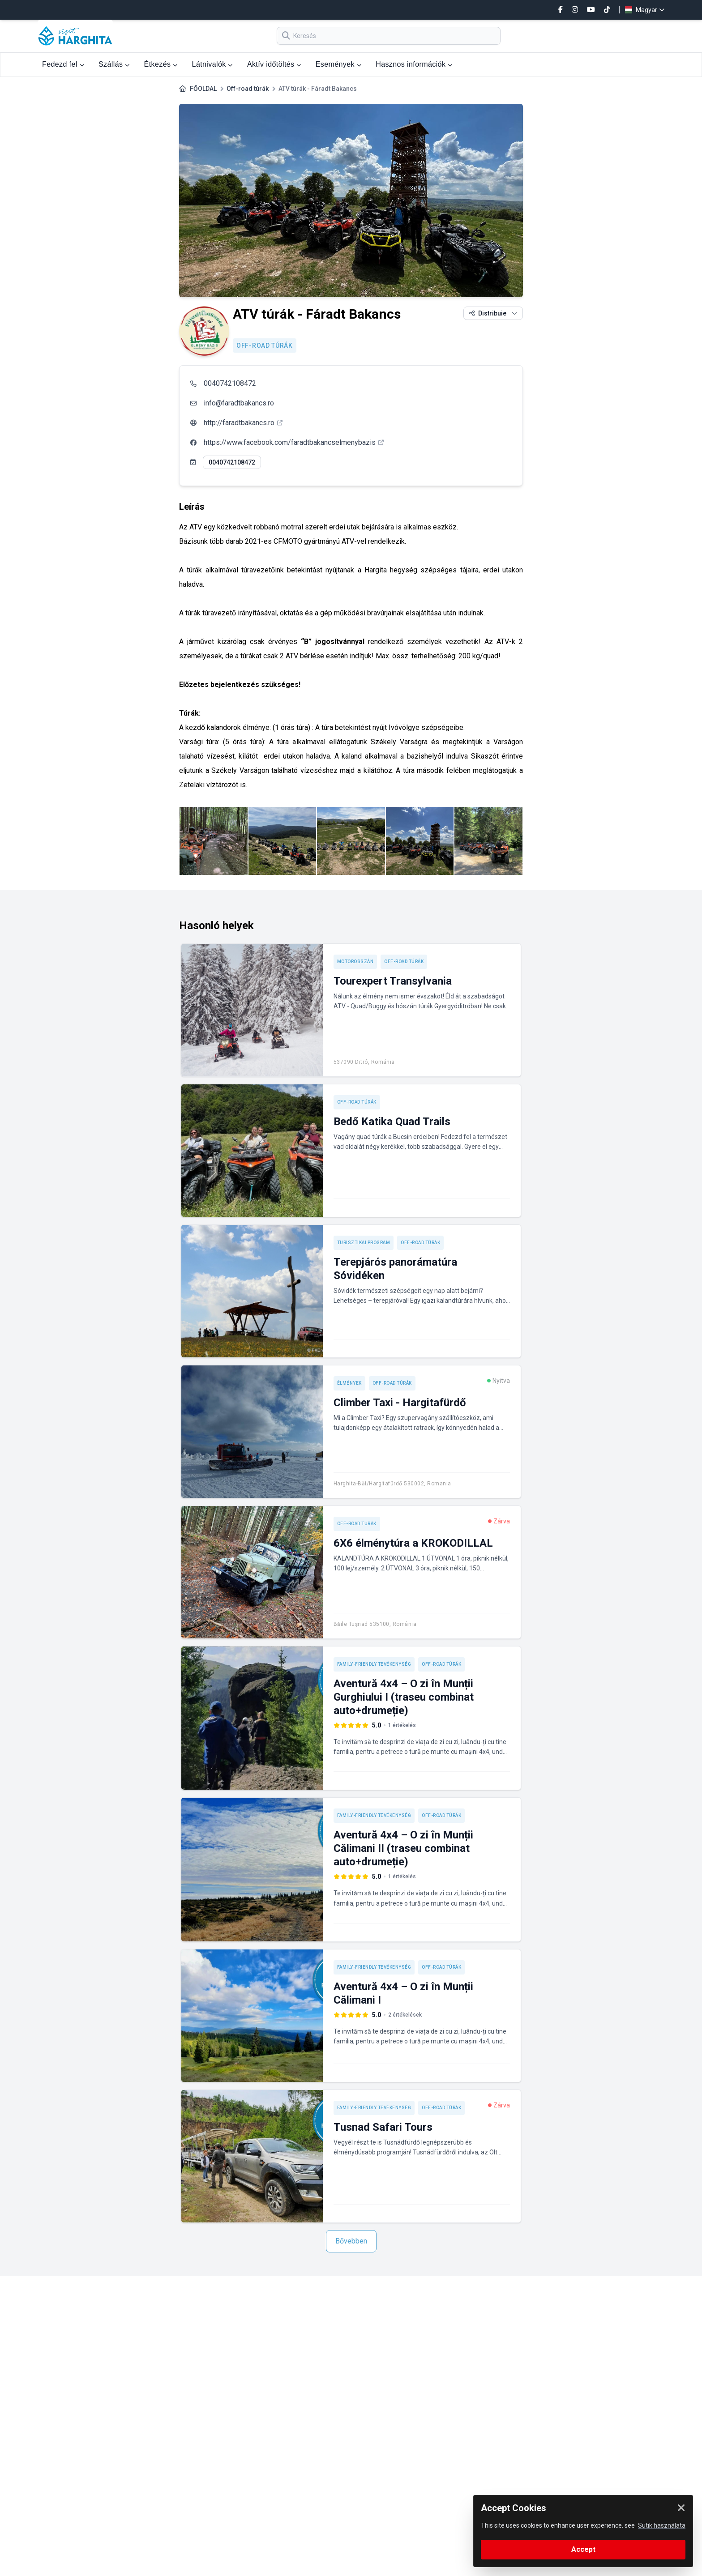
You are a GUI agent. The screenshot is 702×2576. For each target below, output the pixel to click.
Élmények (349, 1383)
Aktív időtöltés (274, 64)
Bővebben (351, 2241)
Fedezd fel (63, 64)
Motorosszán (355, 961)
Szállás (114, 64)
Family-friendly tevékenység (374, 1664)
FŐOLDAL (203, 88)
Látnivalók (212, 64)
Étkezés (161, 64)
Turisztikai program (363, 1242)
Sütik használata (661, 2525)
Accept (583, 2549)
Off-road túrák (248, 88)
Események (338, 64)
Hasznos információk (414, 64)
